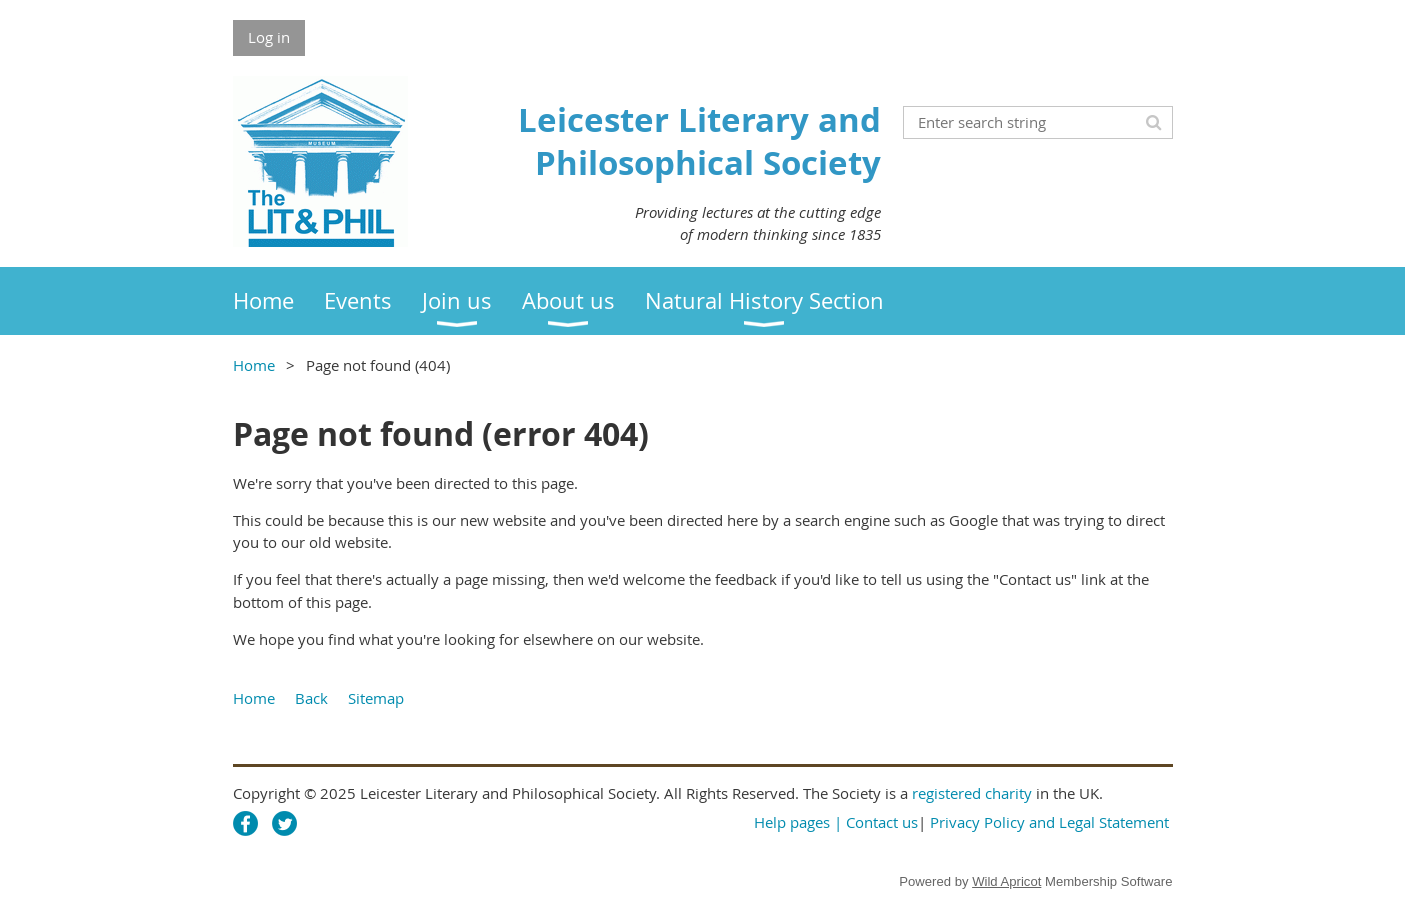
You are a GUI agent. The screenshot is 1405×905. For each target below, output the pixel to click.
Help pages (792, 822)
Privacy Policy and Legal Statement (1049, 822)
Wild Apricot (1006, 881)
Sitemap (376, 698)
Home (254, 365)
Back (311, 698)
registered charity (972, 793)
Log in (269, 37)
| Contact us (876, 822)
